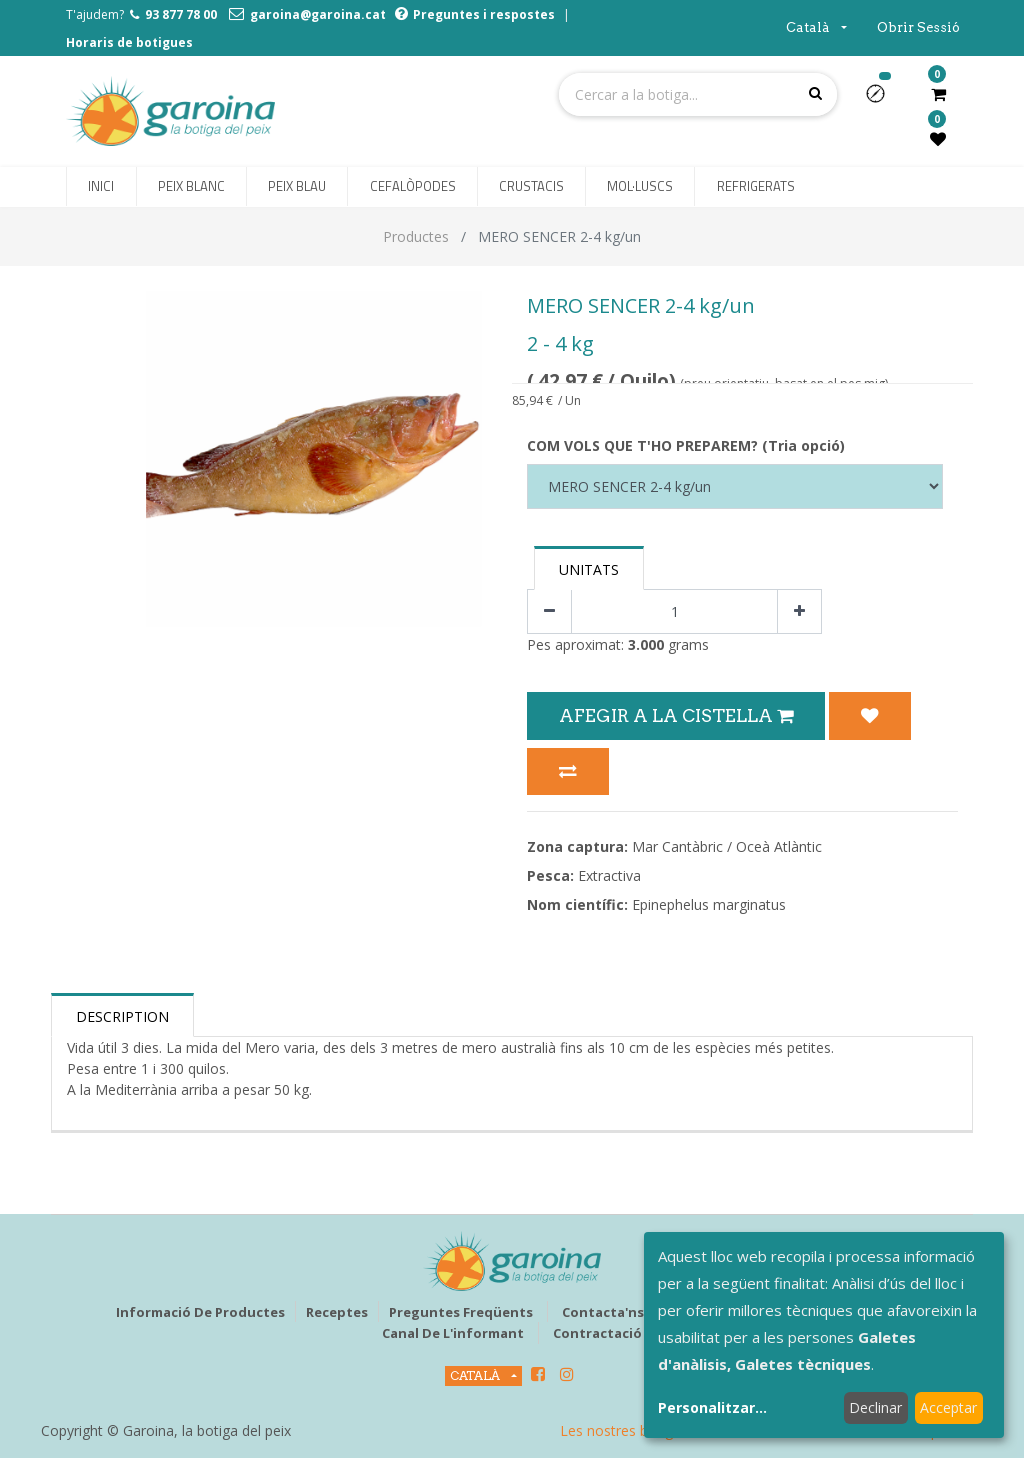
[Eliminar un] (549, 611)
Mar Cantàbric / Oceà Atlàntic (727, 846)
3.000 (646, 644)
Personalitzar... (712, 1407)
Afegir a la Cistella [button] (676, 715)
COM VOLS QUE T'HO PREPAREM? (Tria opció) (686, 445)
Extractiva (609, 875)
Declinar (875, 1407)
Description (122, 1016)
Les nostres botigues (628, 1430)
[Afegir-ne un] (799, 611)
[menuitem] (101, 187)
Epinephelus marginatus (709, 904)
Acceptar (948, 1407)
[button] (883, 100)
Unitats (589, 569)
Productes (416, 236)
